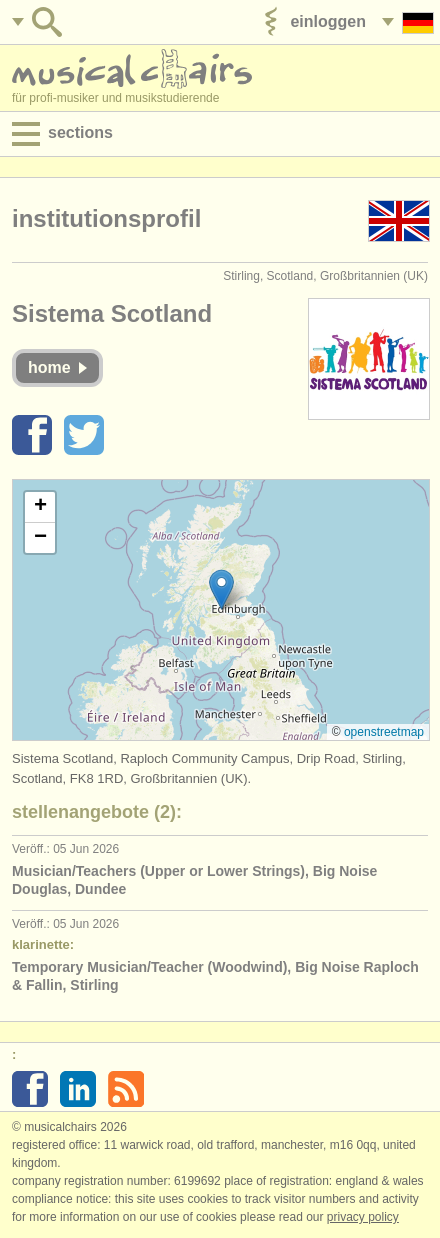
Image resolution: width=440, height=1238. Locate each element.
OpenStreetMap (384, 732)
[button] (221, 589)
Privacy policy (363, 1217)
